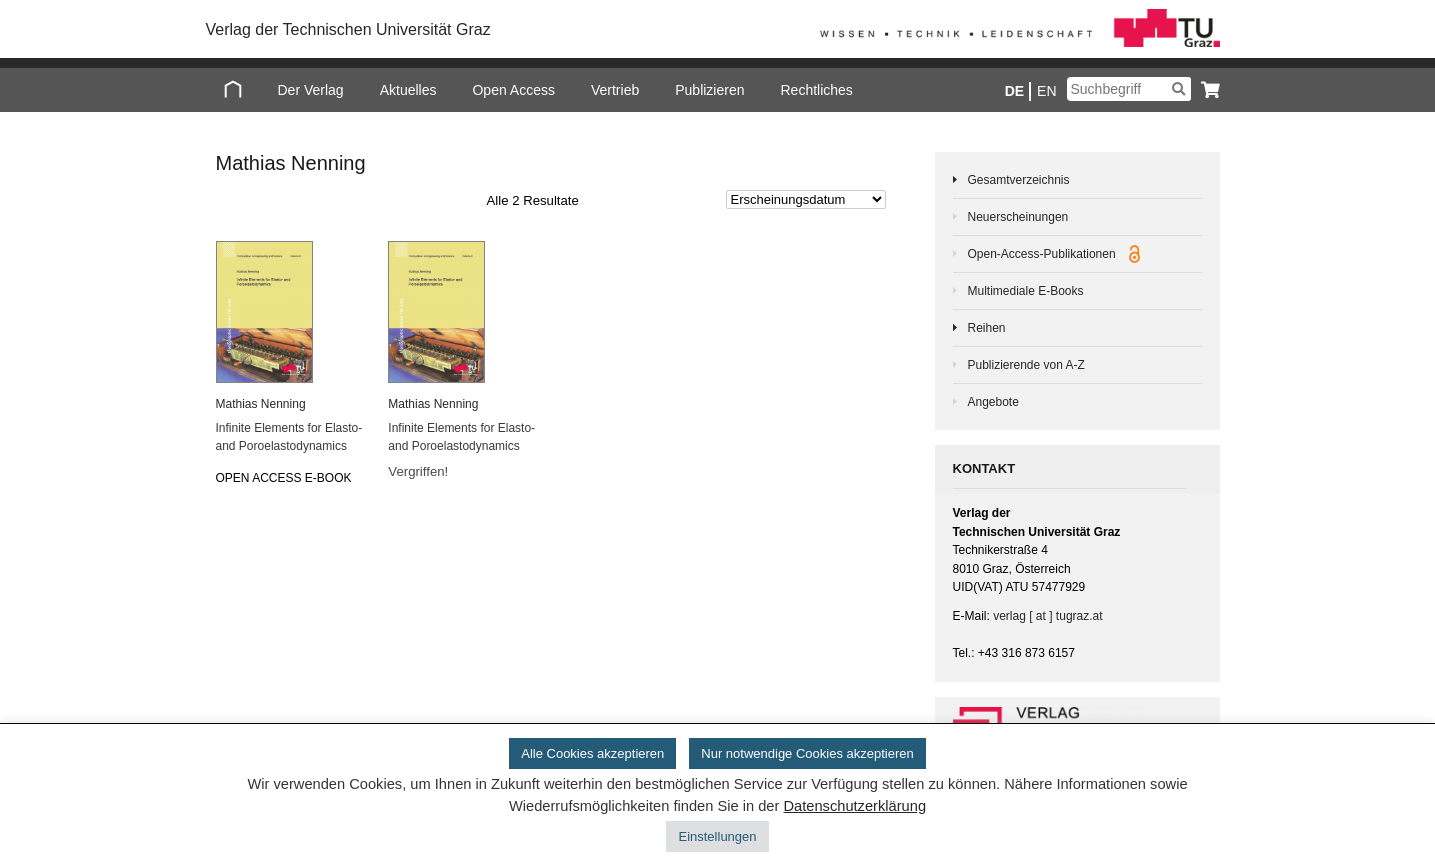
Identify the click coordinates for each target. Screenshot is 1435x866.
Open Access (513, 90)
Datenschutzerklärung (854, 806)
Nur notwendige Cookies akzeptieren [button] (807, 753)
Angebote (993, 402)
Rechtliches (816, 90)
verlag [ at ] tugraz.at (1047, 616)
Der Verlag (311, 90)
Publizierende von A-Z (1026, 365)
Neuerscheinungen (1018, 217)
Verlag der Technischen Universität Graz (348, 29)
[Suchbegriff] (1129, 89)
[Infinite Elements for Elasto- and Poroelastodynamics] (289, 312)
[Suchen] (1178, 89)
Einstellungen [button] (717, 836)
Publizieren (709, 90)
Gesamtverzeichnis (1019, 180)
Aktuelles (408, 90)
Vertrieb (615, 90)
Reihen (987, 328)
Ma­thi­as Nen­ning (261, 404)
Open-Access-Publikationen (1054, 254)
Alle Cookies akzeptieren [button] (592, 753)
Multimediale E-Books (1026, 291)
